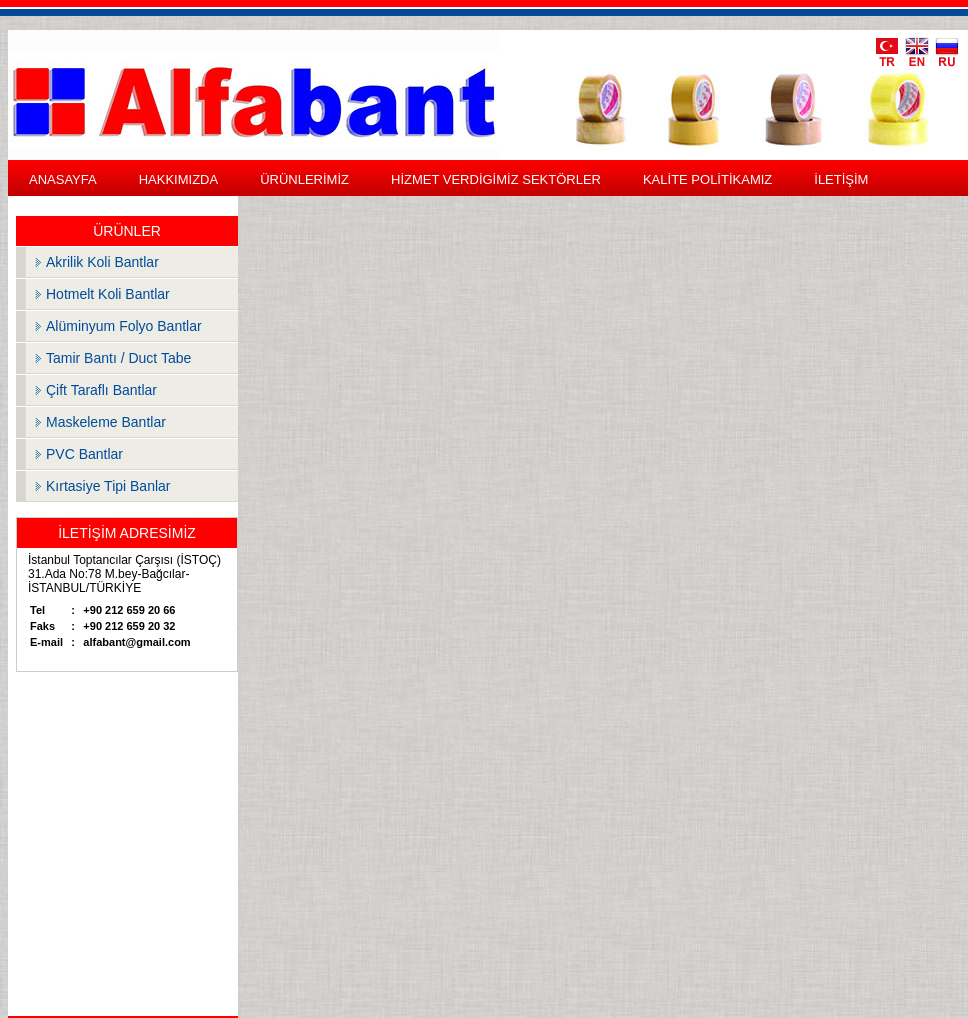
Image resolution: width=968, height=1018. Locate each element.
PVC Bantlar (84, 454)
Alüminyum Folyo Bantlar (124, 326)
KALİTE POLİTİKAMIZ (707, 179)
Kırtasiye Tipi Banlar (108, 486)
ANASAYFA (63, 179)
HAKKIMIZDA (178, 179)
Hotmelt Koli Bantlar (108, 294)
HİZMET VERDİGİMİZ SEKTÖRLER (496, 179)
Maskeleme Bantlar (106, 422)
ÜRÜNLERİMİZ (304, 179)
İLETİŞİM (841, 179)
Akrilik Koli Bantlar (102, 262)
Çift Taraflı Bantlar (101, 390)
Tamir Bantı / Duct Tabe (118, 358)
